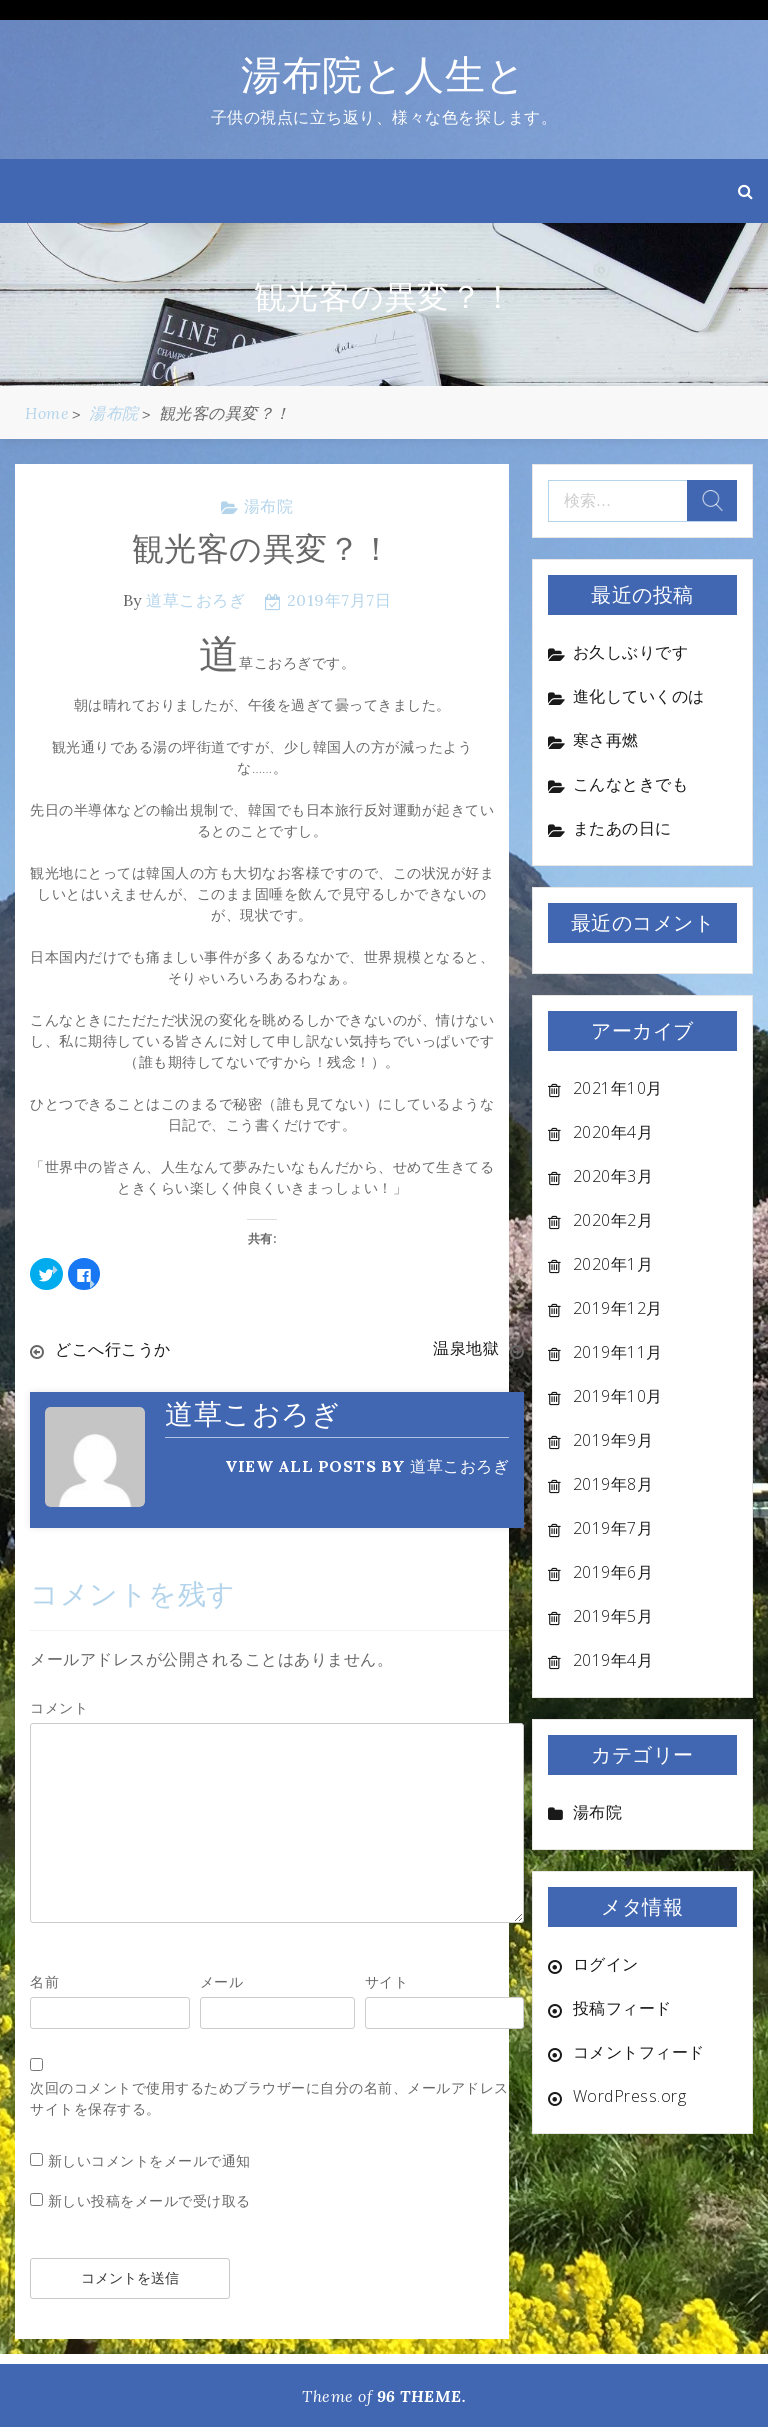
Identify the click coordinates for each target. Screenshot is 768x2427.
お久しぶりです (631, 652)
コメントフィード (639, 2052)
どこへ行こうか (113, 1349)
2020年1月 (613, 1264)
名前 (44, 1980)
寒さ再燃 (606, 740)
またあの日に (622, 828)
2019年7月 (613, 1528)
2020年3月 (613, 1176)
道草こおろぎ (195, 600)
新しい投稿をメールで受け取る (149, 2199)
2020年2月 (613, 1220)
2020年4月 (613, 1132)
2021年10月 (618, 1088)
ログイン (606, 1964)
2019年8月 (613, 1484)
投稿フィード (622, 2008)
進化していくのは (639, 696)
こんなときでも (631, 784)
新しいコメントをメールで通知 (149, 2159)
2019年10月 (618, 1396)
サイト (387, 1980)
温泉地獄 (466, 1349)
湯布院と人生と (384, 74)
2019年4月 (613, 1660)
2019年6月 (613, 1572)
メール (222, 1980)
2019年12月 (618, 1308)
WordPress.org (630, 2096)
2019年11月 (618, 1352)
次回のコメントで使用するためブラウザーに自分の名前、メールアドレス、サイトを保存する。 (276, 2097)
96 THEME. (422, 2395)
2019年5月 (613, 1616)
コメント (59, 1706)
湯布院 (269, 506)
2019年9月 (613, 1440)
